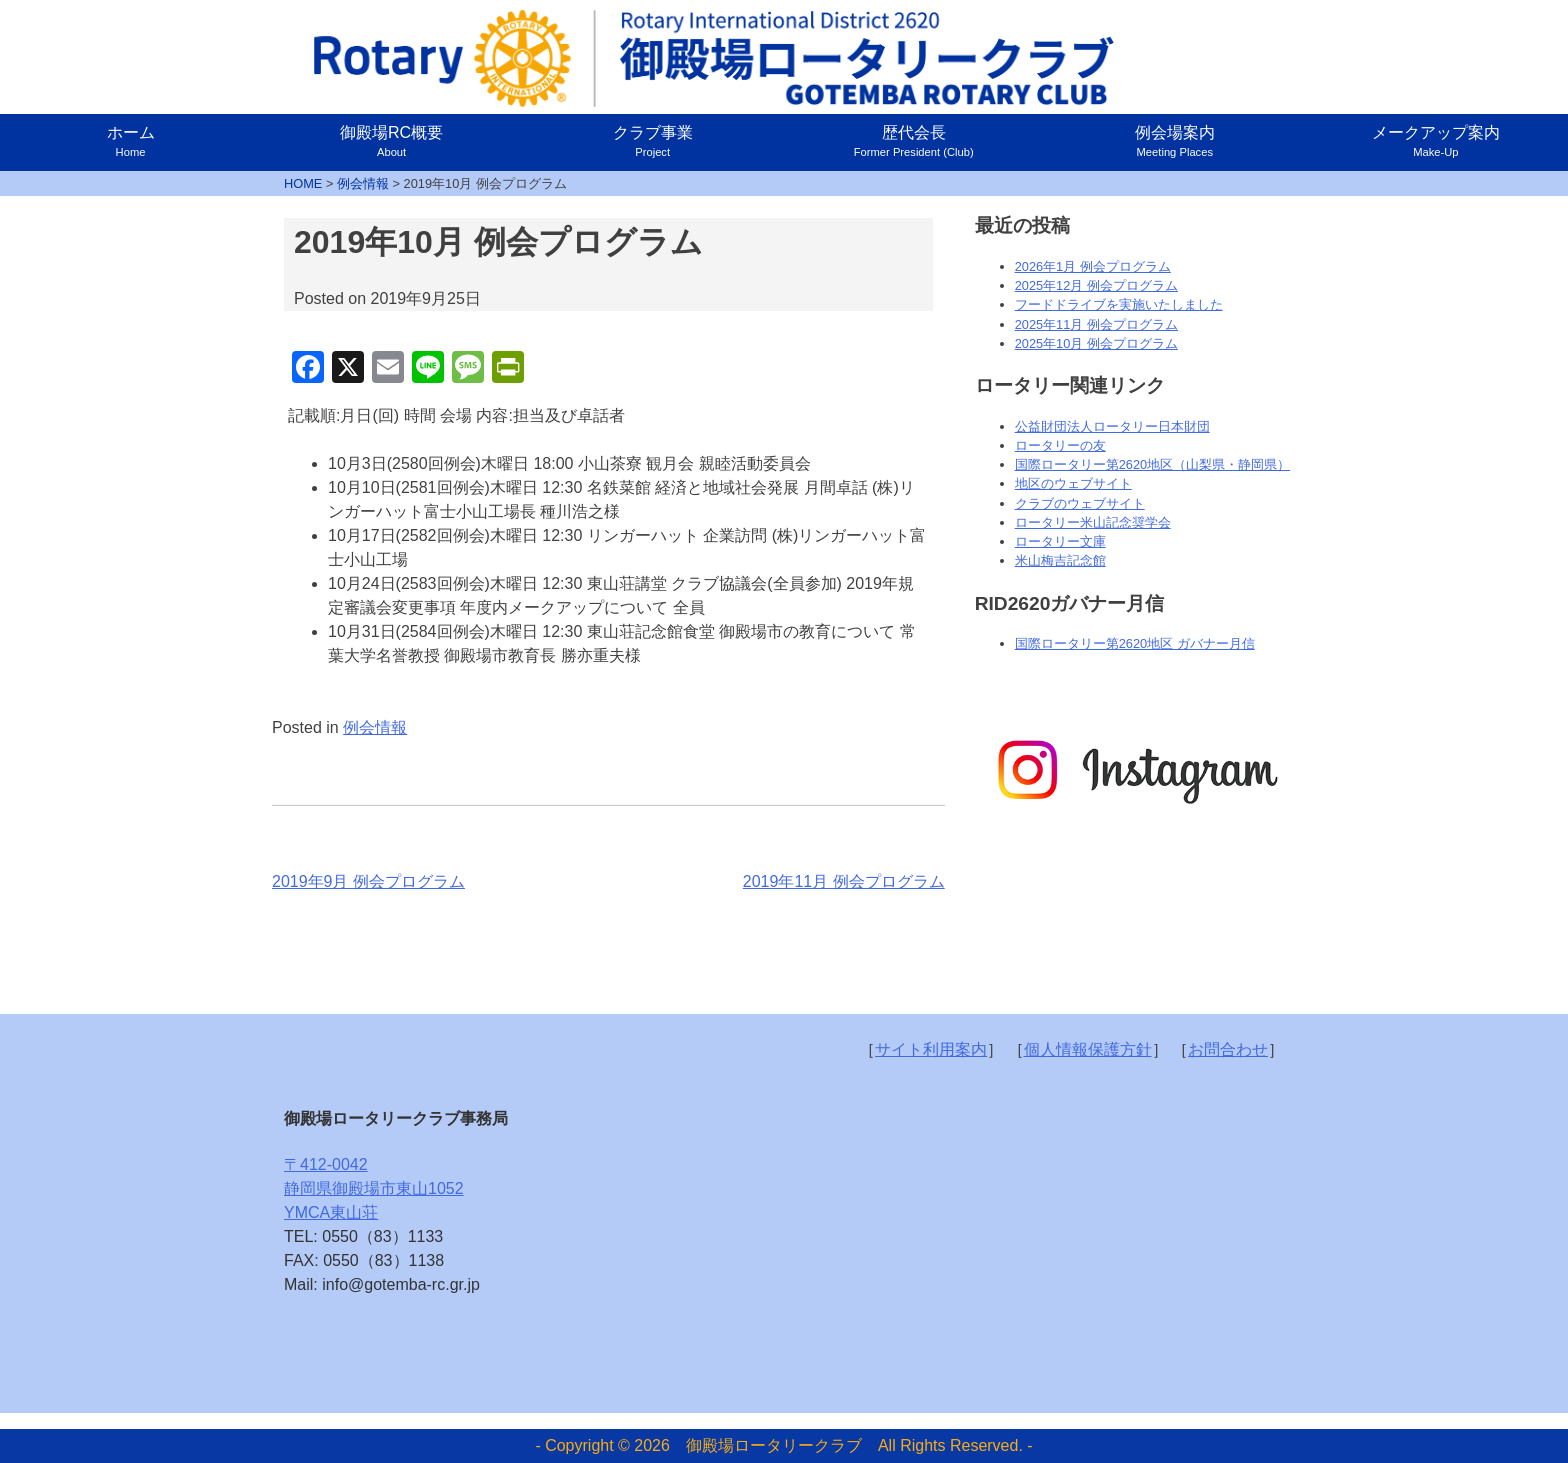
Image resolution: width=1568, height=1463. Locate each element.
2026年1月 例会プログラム (1093, 266)
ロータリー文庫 (1060, 541)
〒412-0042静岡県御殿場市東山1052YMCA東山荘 (374, 1188)
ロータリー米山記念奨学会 (1093, 522)
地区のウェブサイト (1073, 483)
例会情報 (375, 727)
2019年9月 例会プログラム (368, 881)
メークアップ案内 (1436, 141)
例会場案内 (1175, 141)
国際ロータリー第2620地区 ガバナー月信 (1135, 643)
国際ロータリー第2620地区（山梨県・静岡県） (1152, 464)
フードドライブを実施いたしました (1119, 304)
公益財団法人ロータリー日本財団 (1112, 426)
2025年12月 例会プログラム (1096, 285)
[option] (1135, 771)
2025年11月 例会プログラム (1096, 324)
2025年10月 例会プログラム (1096, 343)
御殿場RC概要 (391, 141)
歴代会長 (914, 141)
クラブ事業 (653, 141)
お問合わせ (1228, 1049)
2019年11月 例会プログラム (844, 881)
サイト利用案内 (931, 1049)
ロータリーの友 (1060, 445)
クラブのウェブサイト (1080, 503)
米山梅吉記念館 (1060, 560)
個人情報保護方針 (1088, 1049)
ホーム (131, 141)
